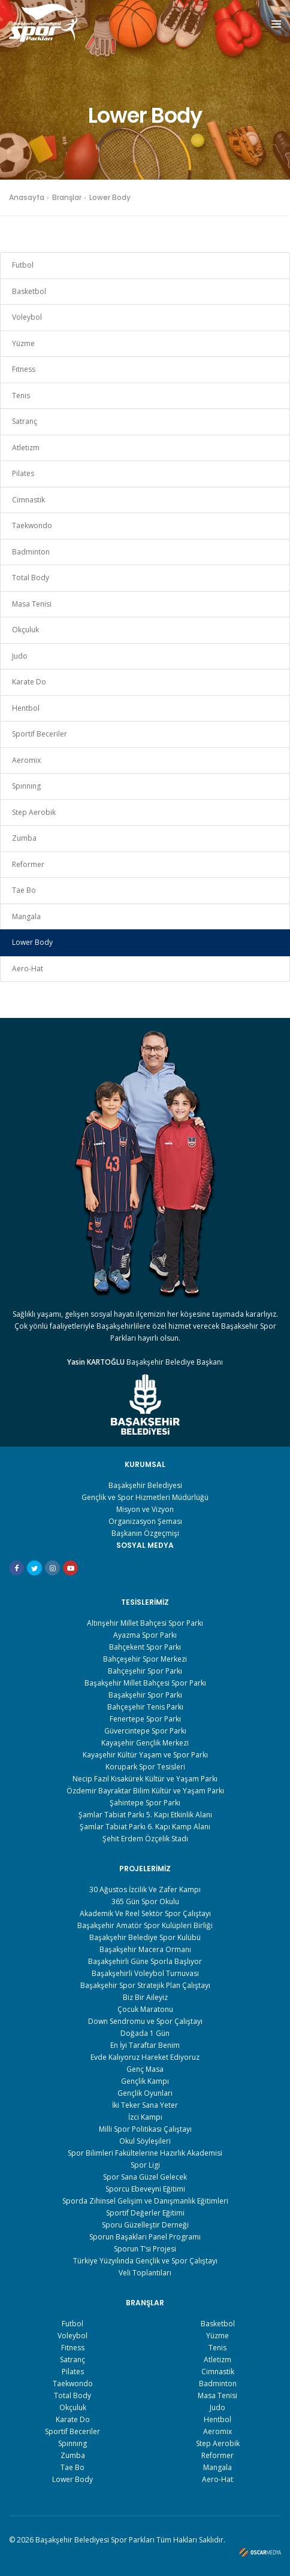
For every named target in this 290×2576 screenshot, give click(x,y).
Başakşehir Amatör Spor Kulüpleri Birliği (145, 1925)
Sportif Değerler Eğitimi (145, 2213)
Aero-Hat (27, 968)
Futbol (23, 265)
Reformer (28, 864)
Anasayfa (26, 197)
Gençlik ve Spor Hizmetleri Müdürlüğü (145, 1497)
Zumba (24, 838)
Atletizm (26, 448)
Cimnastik (28, 500)
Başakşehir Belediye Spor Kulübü (145, 1937)
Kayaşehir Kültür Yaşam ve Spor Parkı (145, 1755)
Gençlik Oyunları (145, 2093)
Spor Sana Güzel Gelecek (145, 2177)
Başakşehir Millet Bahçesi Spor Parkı (145, 1683)
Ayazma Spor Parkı (145, 1635)
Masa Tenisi (32, 604)
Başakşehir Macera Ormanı (145, 1949)
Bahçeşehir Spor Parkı (145, 1671)
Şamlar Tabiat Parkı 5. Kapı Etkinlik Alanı (145, 1815)
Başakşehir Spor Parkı (145, 1695)
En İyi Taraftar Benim (145, 2045)
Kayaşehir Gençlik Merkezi (145, 1743)
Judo (20, 656)
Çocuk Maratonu (145, 2009)
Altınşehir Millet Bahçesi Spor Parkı (145, 1623)
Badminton (31, 552)
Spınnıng (26, 786)
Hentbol (26, 708)
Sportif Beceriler (39, 734)
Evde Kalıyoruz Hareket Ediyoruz (145, 2057)
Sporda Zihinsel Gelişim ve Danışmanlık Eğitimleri (145, 2201)
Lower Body (32, 942)
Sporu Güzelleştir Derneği (145, 2225)
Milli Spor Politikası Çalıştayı (145, 2129)
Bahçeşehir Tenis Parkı (145, 1707)
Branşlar (66, 197)
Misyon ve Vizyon (145, 1509)
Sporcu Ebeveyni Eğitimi (145, 2189)
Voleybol (27, 317)
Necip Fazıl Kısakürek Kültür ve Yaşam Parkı (145, 1779)
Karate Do (29, 682)
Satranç (24, 421)
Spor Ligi (145, 2165)
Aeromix (26, 760)
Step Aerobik (34, 812)
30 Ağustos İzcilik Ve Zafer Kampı (145, 1889)
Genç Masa (145, 2069)
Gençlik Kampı (145, 2081)
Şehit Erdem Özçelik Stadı (145, 1838)
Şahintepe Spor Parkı (145, 1803)
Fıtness (23, 369)
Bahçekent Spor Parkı (145, 1647)
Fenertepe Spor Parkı (145, 1719)
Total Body (30, 577)
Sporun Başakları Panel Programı (145, 2237)
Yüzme (23, 343)
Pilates (23, 473)
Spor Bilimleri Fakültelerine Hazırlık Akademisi (145, 2153)
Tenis (21, 395)
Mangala (26, 916)
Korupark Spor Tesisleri (145, 1767)
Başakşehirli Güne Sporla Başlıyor (145, 1961)
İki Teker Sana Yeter (145, 2105)
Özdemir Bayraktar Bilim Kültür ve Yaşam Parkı (145, 1791)
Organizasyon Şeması (145, 1521)
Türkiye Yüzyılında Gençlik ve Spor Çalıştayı (145, 2261)
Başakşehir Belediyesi (145, 1485)
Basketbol (29, 291)
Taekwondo (32, 525)
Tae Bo (24, 890)
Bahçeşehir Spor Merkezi (145, 1659)
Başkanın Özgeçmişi (145, 1533)
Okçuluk (25, 630)
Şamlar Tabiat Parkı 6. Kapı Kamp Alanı (145, 1827)
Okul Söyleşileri (145, 2141)
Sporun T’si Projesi (145, 2249)
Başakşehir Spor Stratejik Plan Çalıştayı (145, 1985)
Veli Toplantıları (145, 2273)
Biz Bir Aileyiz (145, 1997)
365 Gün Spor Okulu (145, 1901)
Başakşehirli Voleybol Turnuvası (145, 1973)
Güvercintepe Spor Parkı (145, 1731)
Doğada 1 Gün (145, 2033)
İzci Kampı (145, 2117)
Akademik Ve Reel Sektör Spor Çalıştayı (145, 1913)
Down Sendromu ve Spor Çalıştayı (145, 2021)
